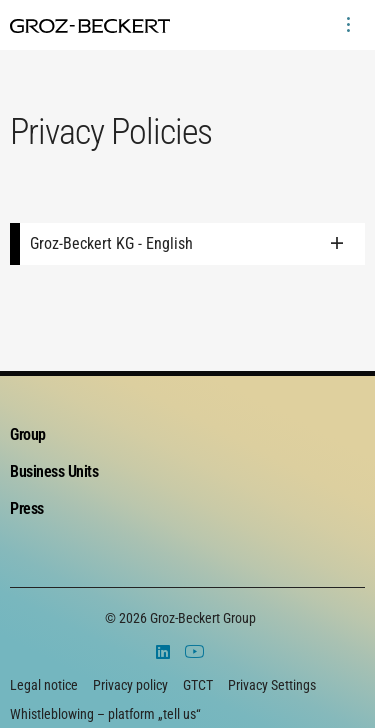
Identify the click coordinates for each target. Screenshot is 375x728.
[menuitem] (348, 25)
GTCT (198, 685)
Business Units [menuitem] (54, 471)
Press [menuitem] (27, 508)
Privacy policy (130, 685)
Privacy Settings (272, 685)
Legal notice (44, 685)
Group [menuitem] (28, 434)
